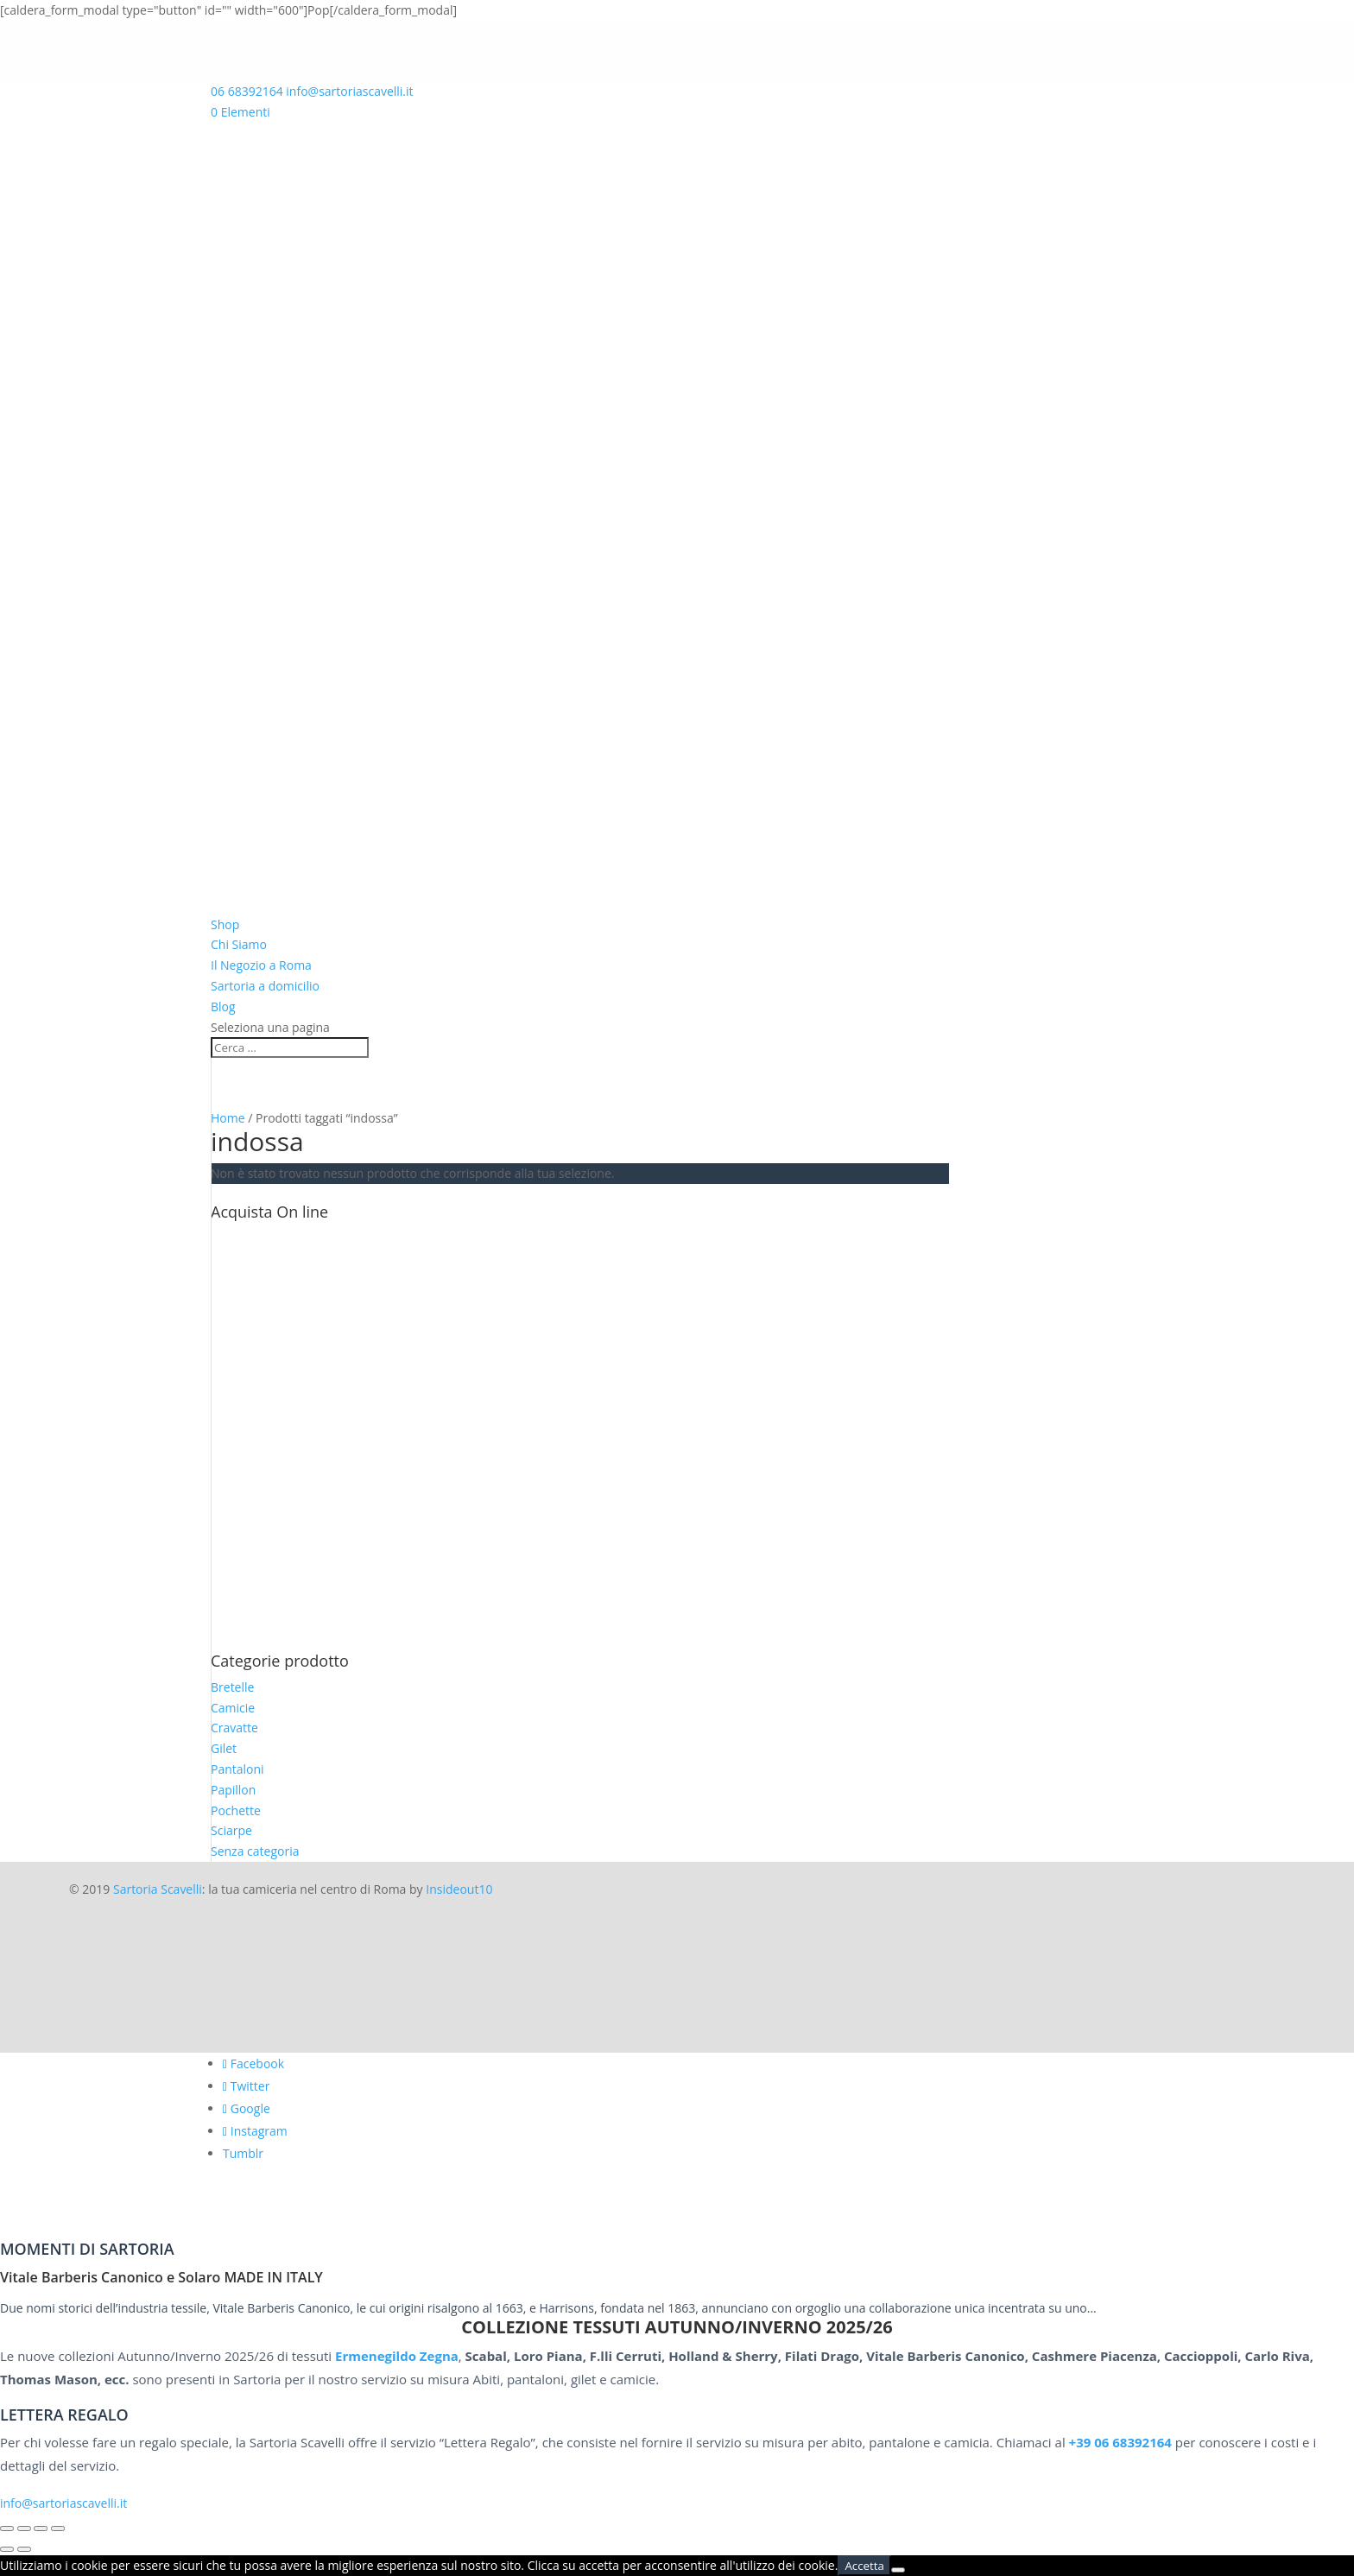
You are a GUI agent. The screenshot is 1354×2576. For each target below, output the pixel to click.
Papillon (233, 1790)
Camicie (233, 1707)
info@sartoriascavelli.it (63, 2503)
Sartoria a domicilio (265, 986)
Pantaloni (237, 1769)
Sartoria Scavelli (157, 1889)
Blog (223, 1006)
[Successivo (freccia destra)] (24, 2549)
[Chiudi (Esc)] (58, 2528)
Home (228, 1118)
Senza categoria (255, 1851)
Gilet (224, 1748)
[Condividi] (40, 2528)
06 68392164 (247, 91)
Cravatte (234, 1727)
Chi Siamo (239, 944)
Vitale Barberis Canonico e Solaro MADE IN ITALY (161, 2277)
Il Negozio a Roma (261, 965)
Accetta (864, 2565)
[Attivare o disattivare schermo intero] (24, 2528)
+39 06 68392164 (1120, 2442)
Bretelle (232, 1687)
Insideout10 (459, 1889)
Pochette (236, 1810)
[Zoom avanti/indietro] (7, 2528)
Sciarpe (231, 1830)
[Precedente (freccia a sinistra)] (7, 2549)
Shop (225, 924)
